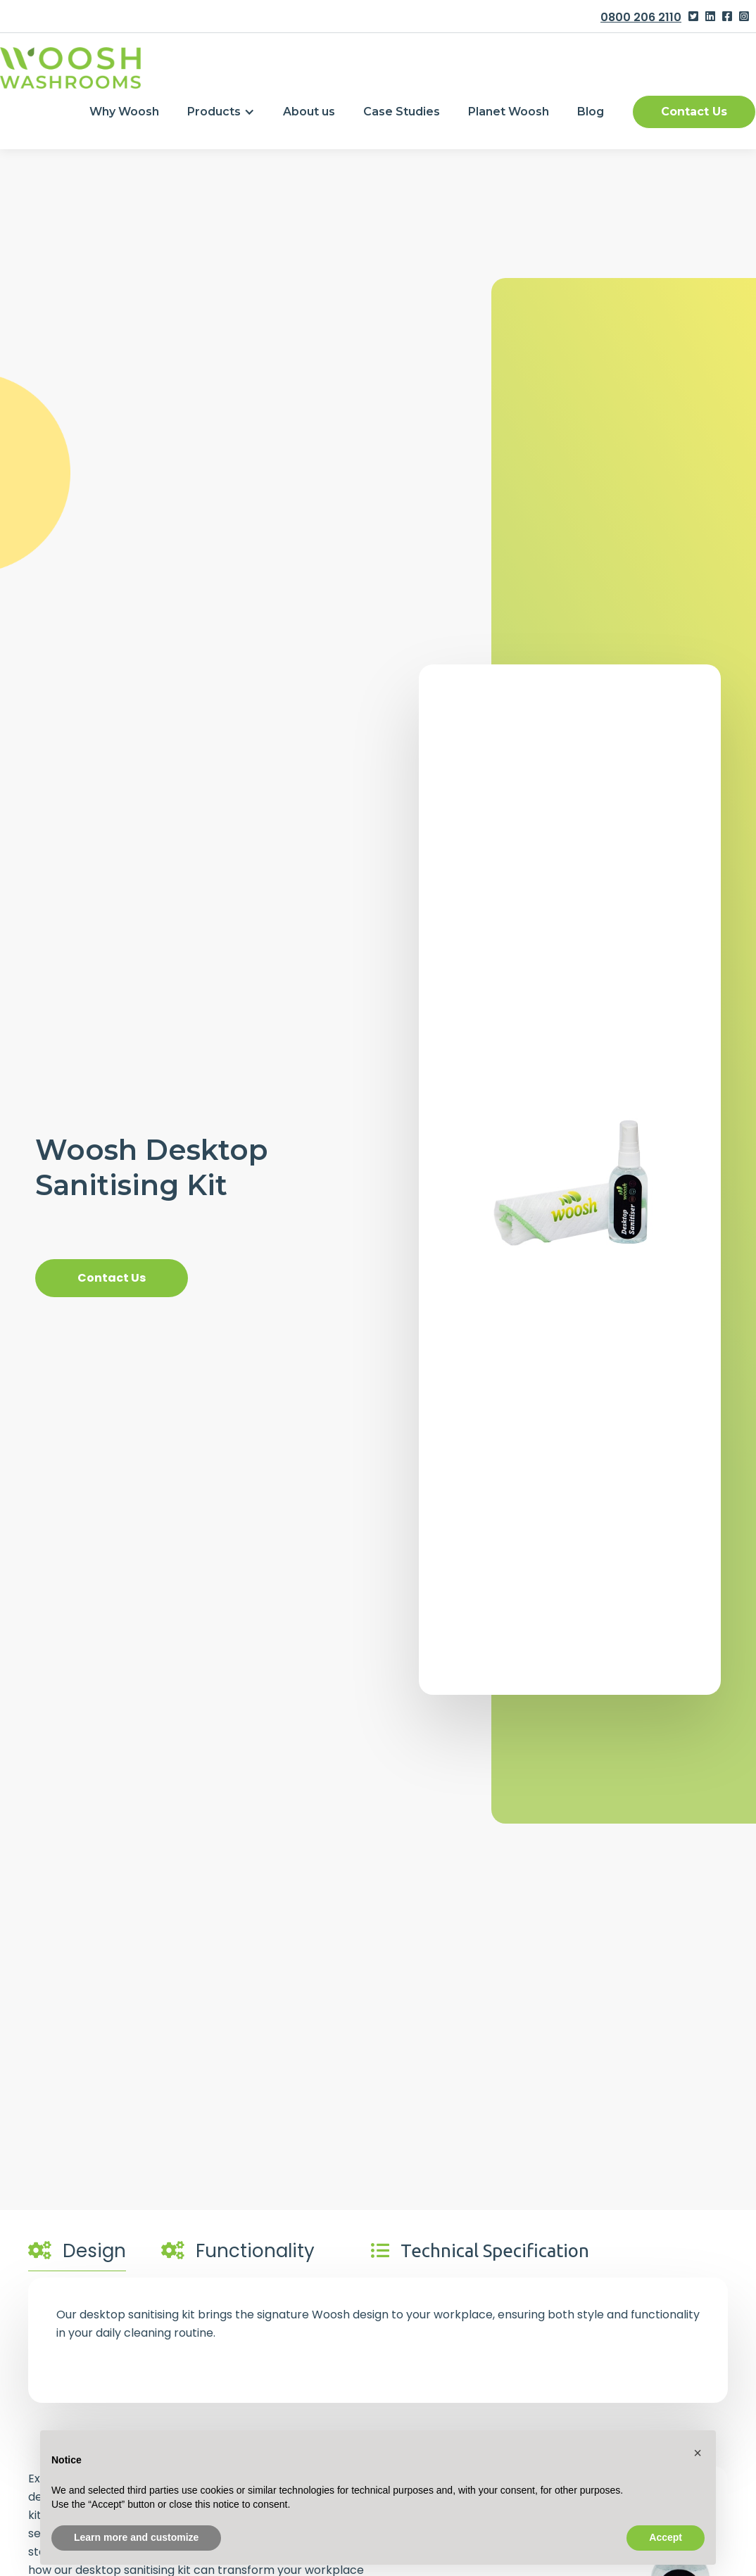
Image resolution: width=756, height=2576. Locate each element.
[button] (221, 112)
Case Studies (401, 111)
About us (309, 111)
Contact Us (694, 111)
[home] (70, 68)
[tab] (77, 2254)
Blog (590, 111)
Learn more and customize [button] (136, 2537)
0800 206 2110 (640, 17)
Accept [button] (665, 2537)
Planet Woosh (508, 111)
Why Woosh (124, 111)
